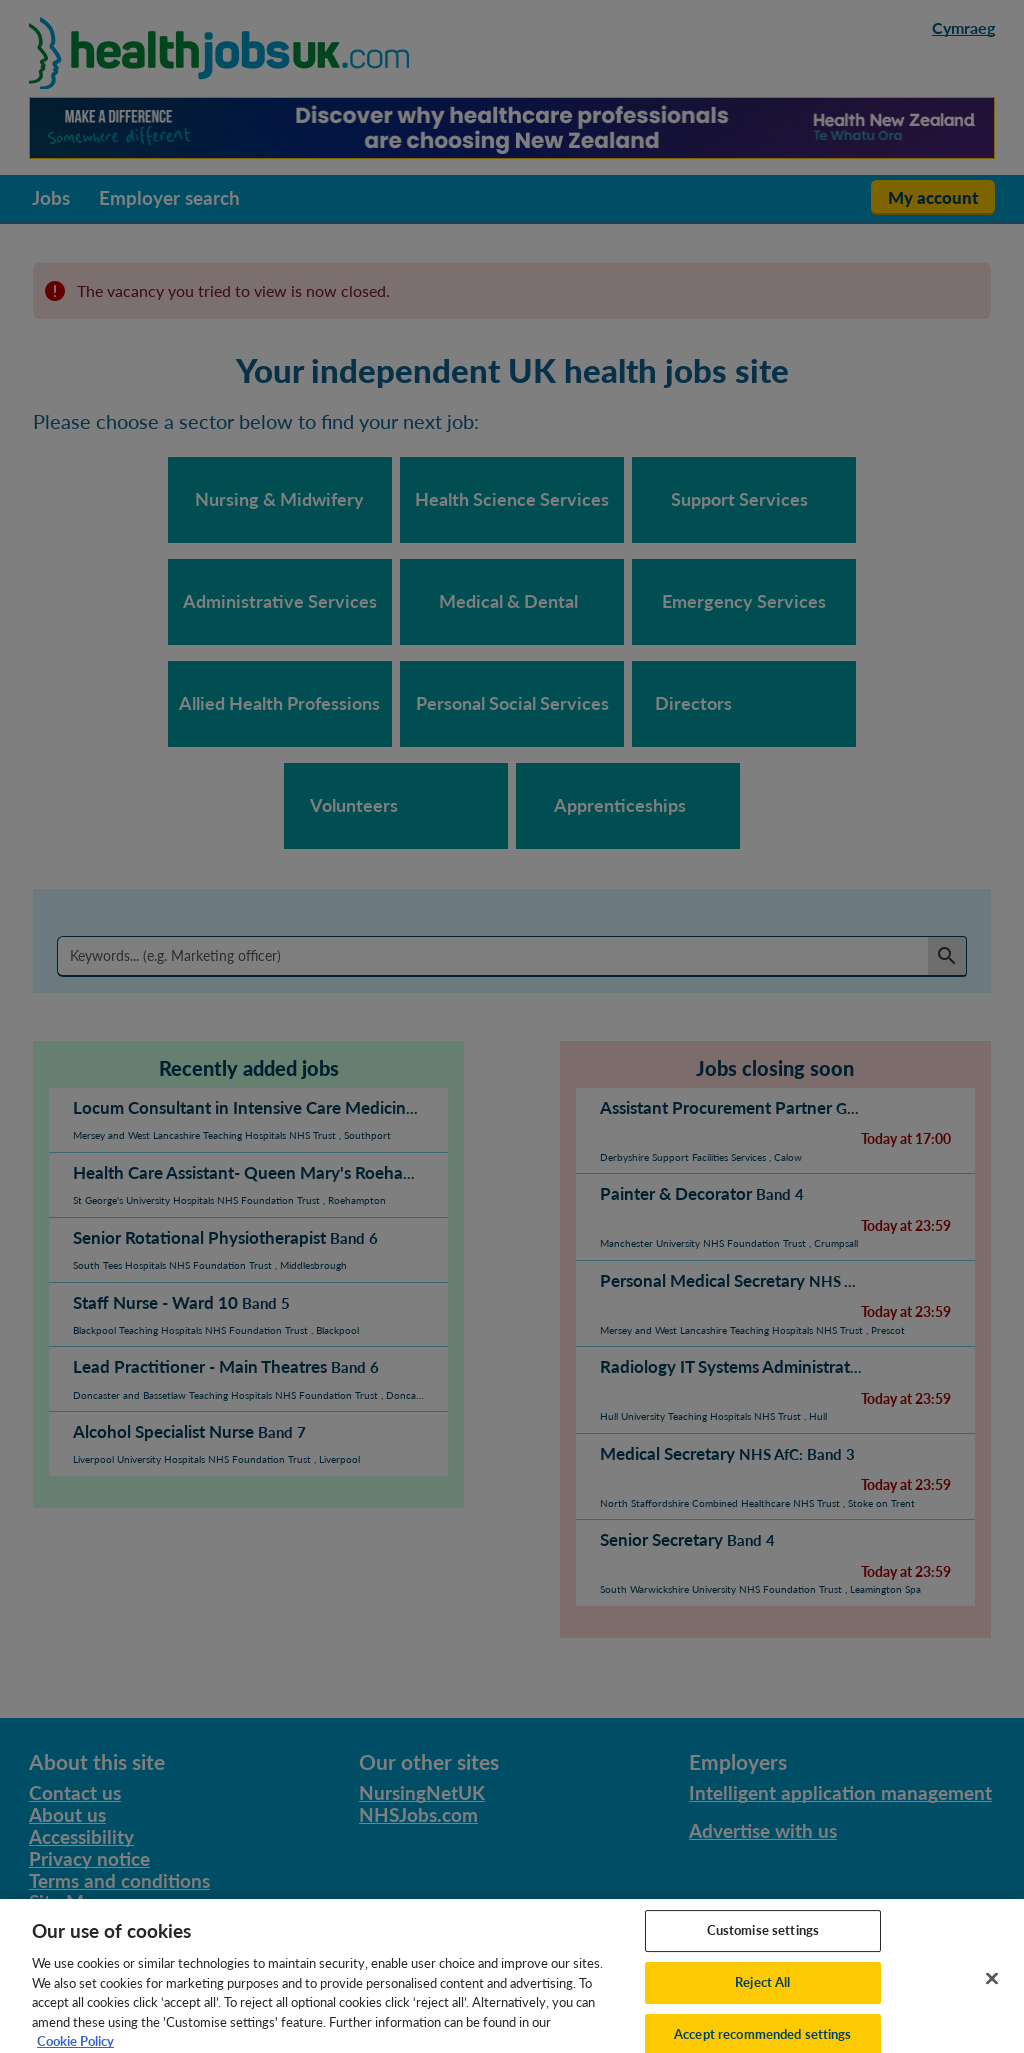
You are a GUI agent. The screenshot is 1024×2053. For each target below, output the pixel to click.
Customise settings (763, 1953)
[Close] (992, 2001)
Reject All (762, 2005)
